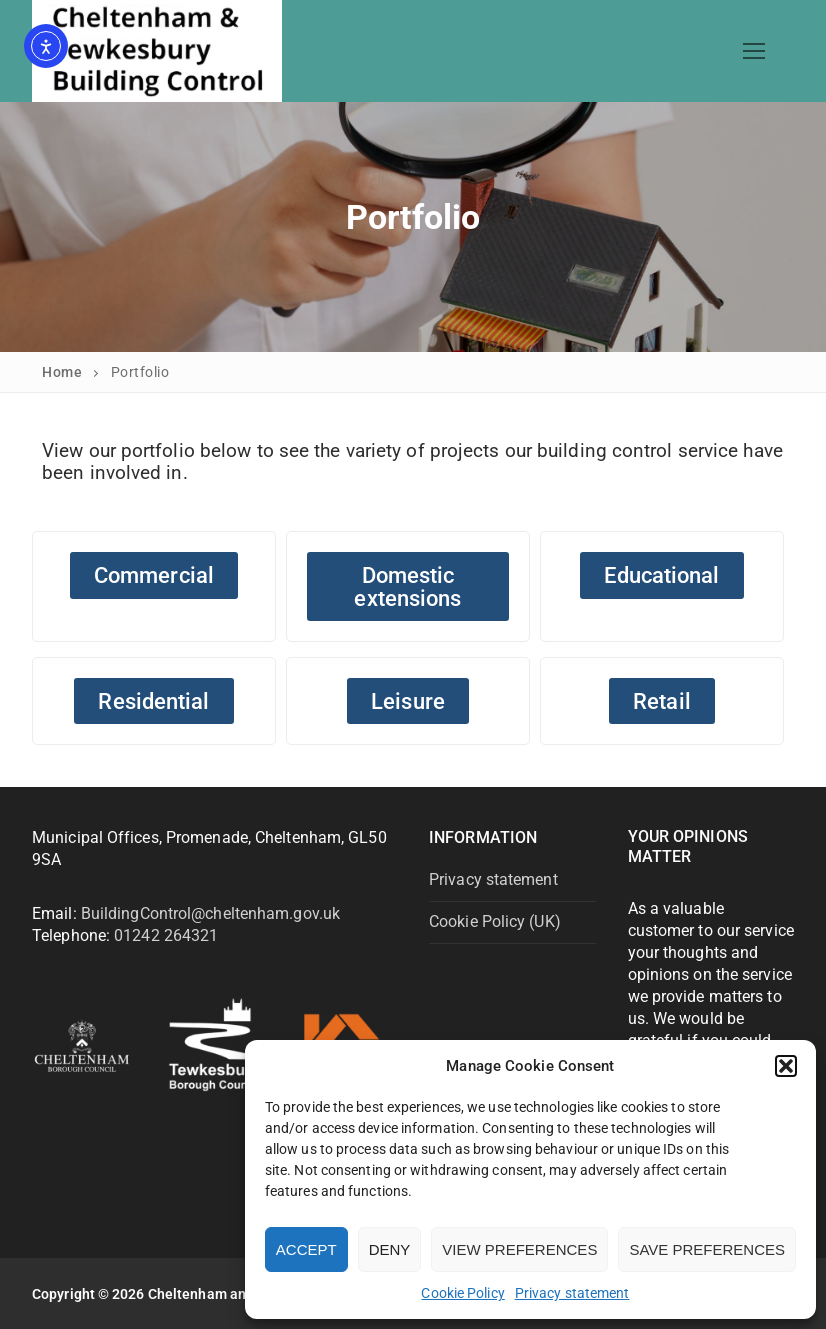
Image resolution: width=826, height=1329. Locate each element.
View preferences (519, 1249)
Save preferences (707, 1249)
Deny (390, 1249)
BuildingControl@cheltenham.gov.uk (210, 913)
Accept (306, 1249)
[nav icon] (754, 51)
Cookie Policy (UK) (495, 921)
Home (62, 372)
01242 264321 (166, 935)
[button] (786, 1066)
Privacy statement (572, 1293)
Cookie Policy (462, 1293)
